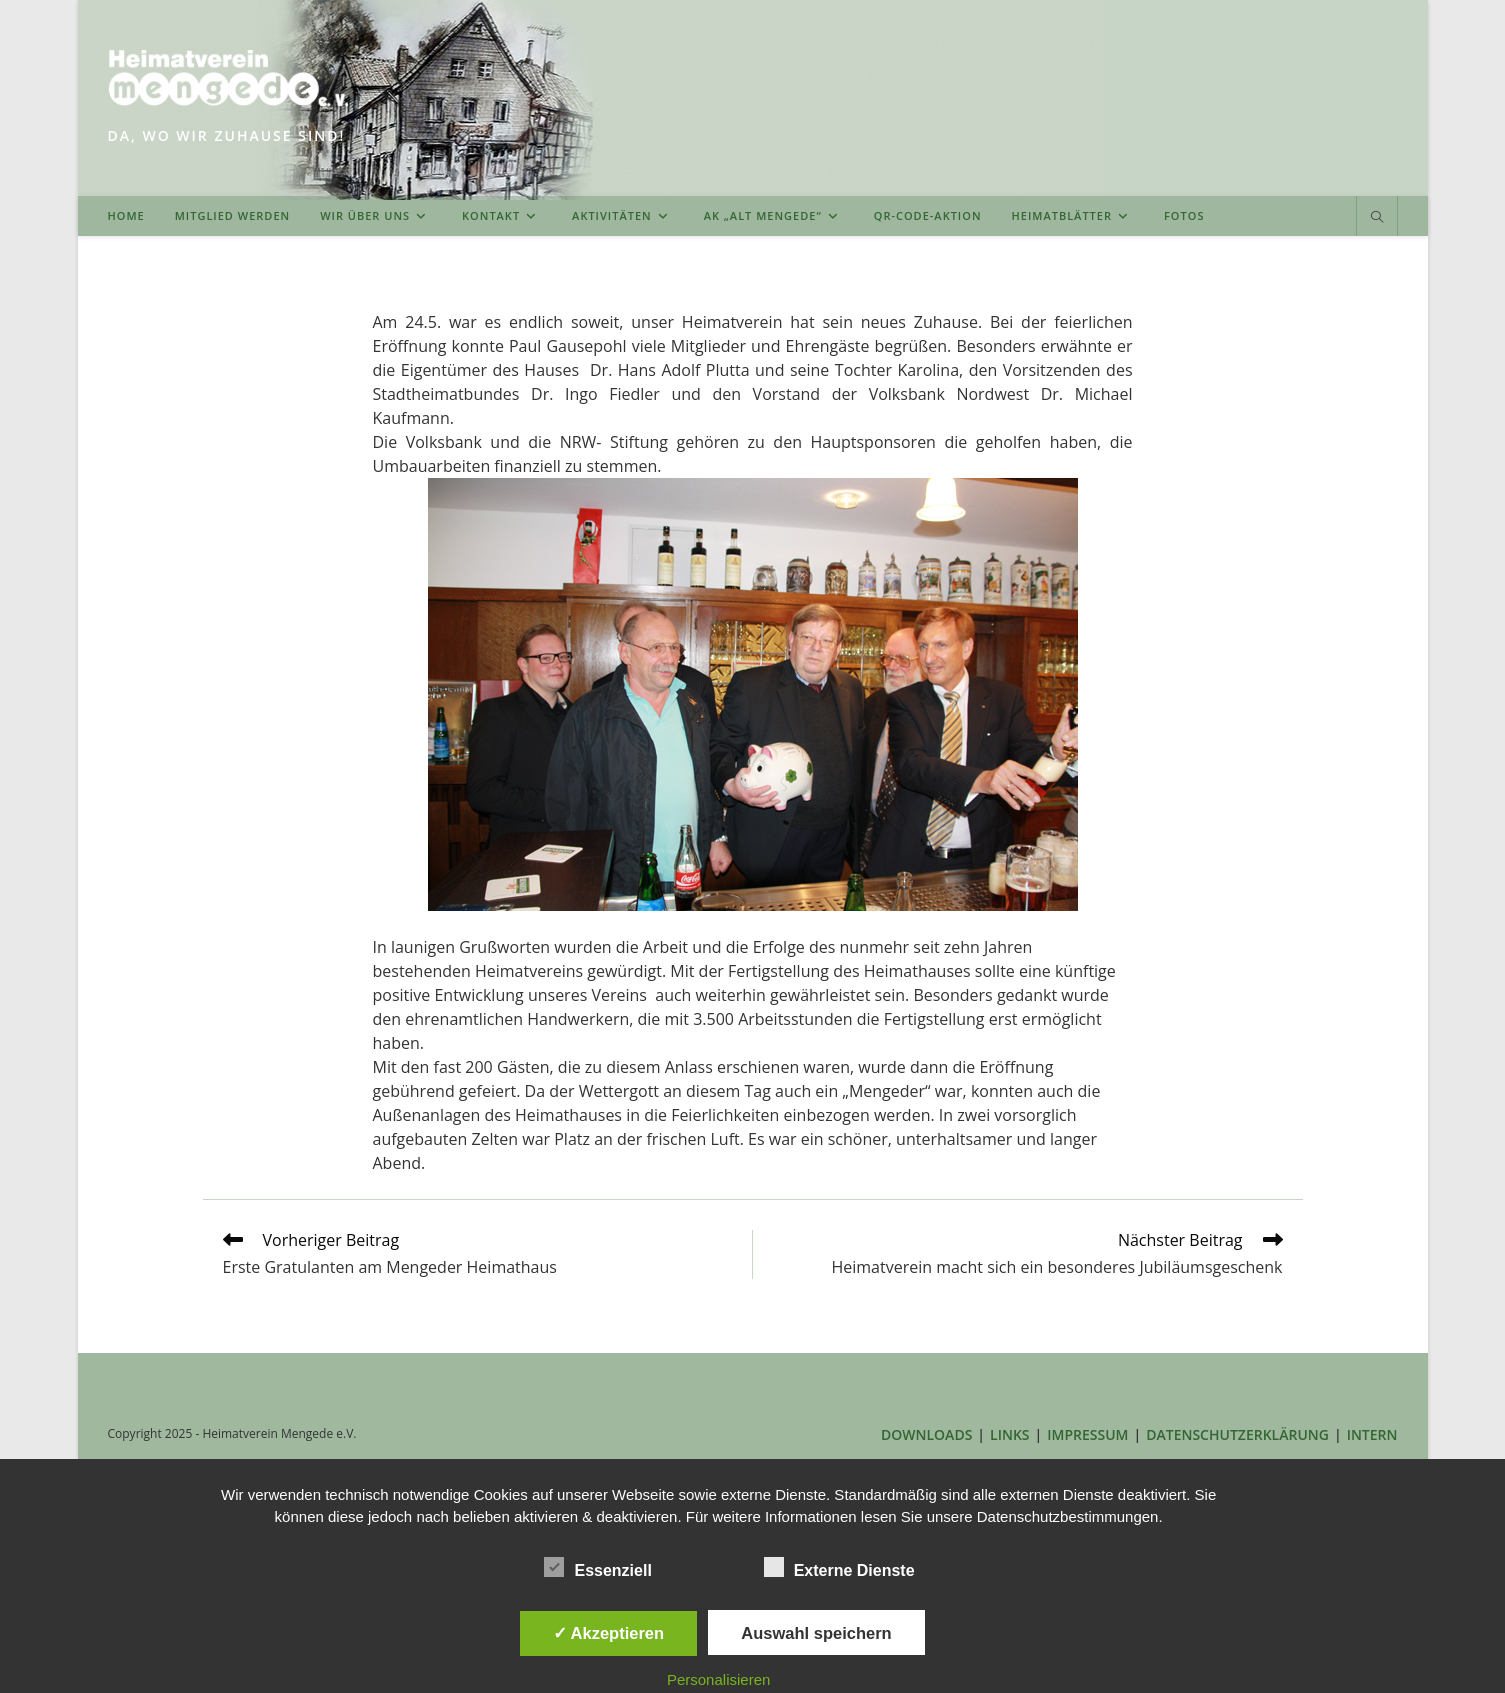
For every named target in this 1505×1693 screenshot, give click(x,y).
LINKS (1009, 1434)
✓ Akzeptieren (609, 1633)
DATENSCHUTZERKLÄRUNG (1237, 1434)
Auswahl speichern (816, 1633)
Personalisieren (718, 1679)
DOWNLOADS (926, 1434)
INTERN (1372, 1434)
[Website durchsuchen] (1377, 218)
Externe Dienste (839, 1567)
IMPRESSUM (1087, 1434)
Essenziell (597, 1567)
